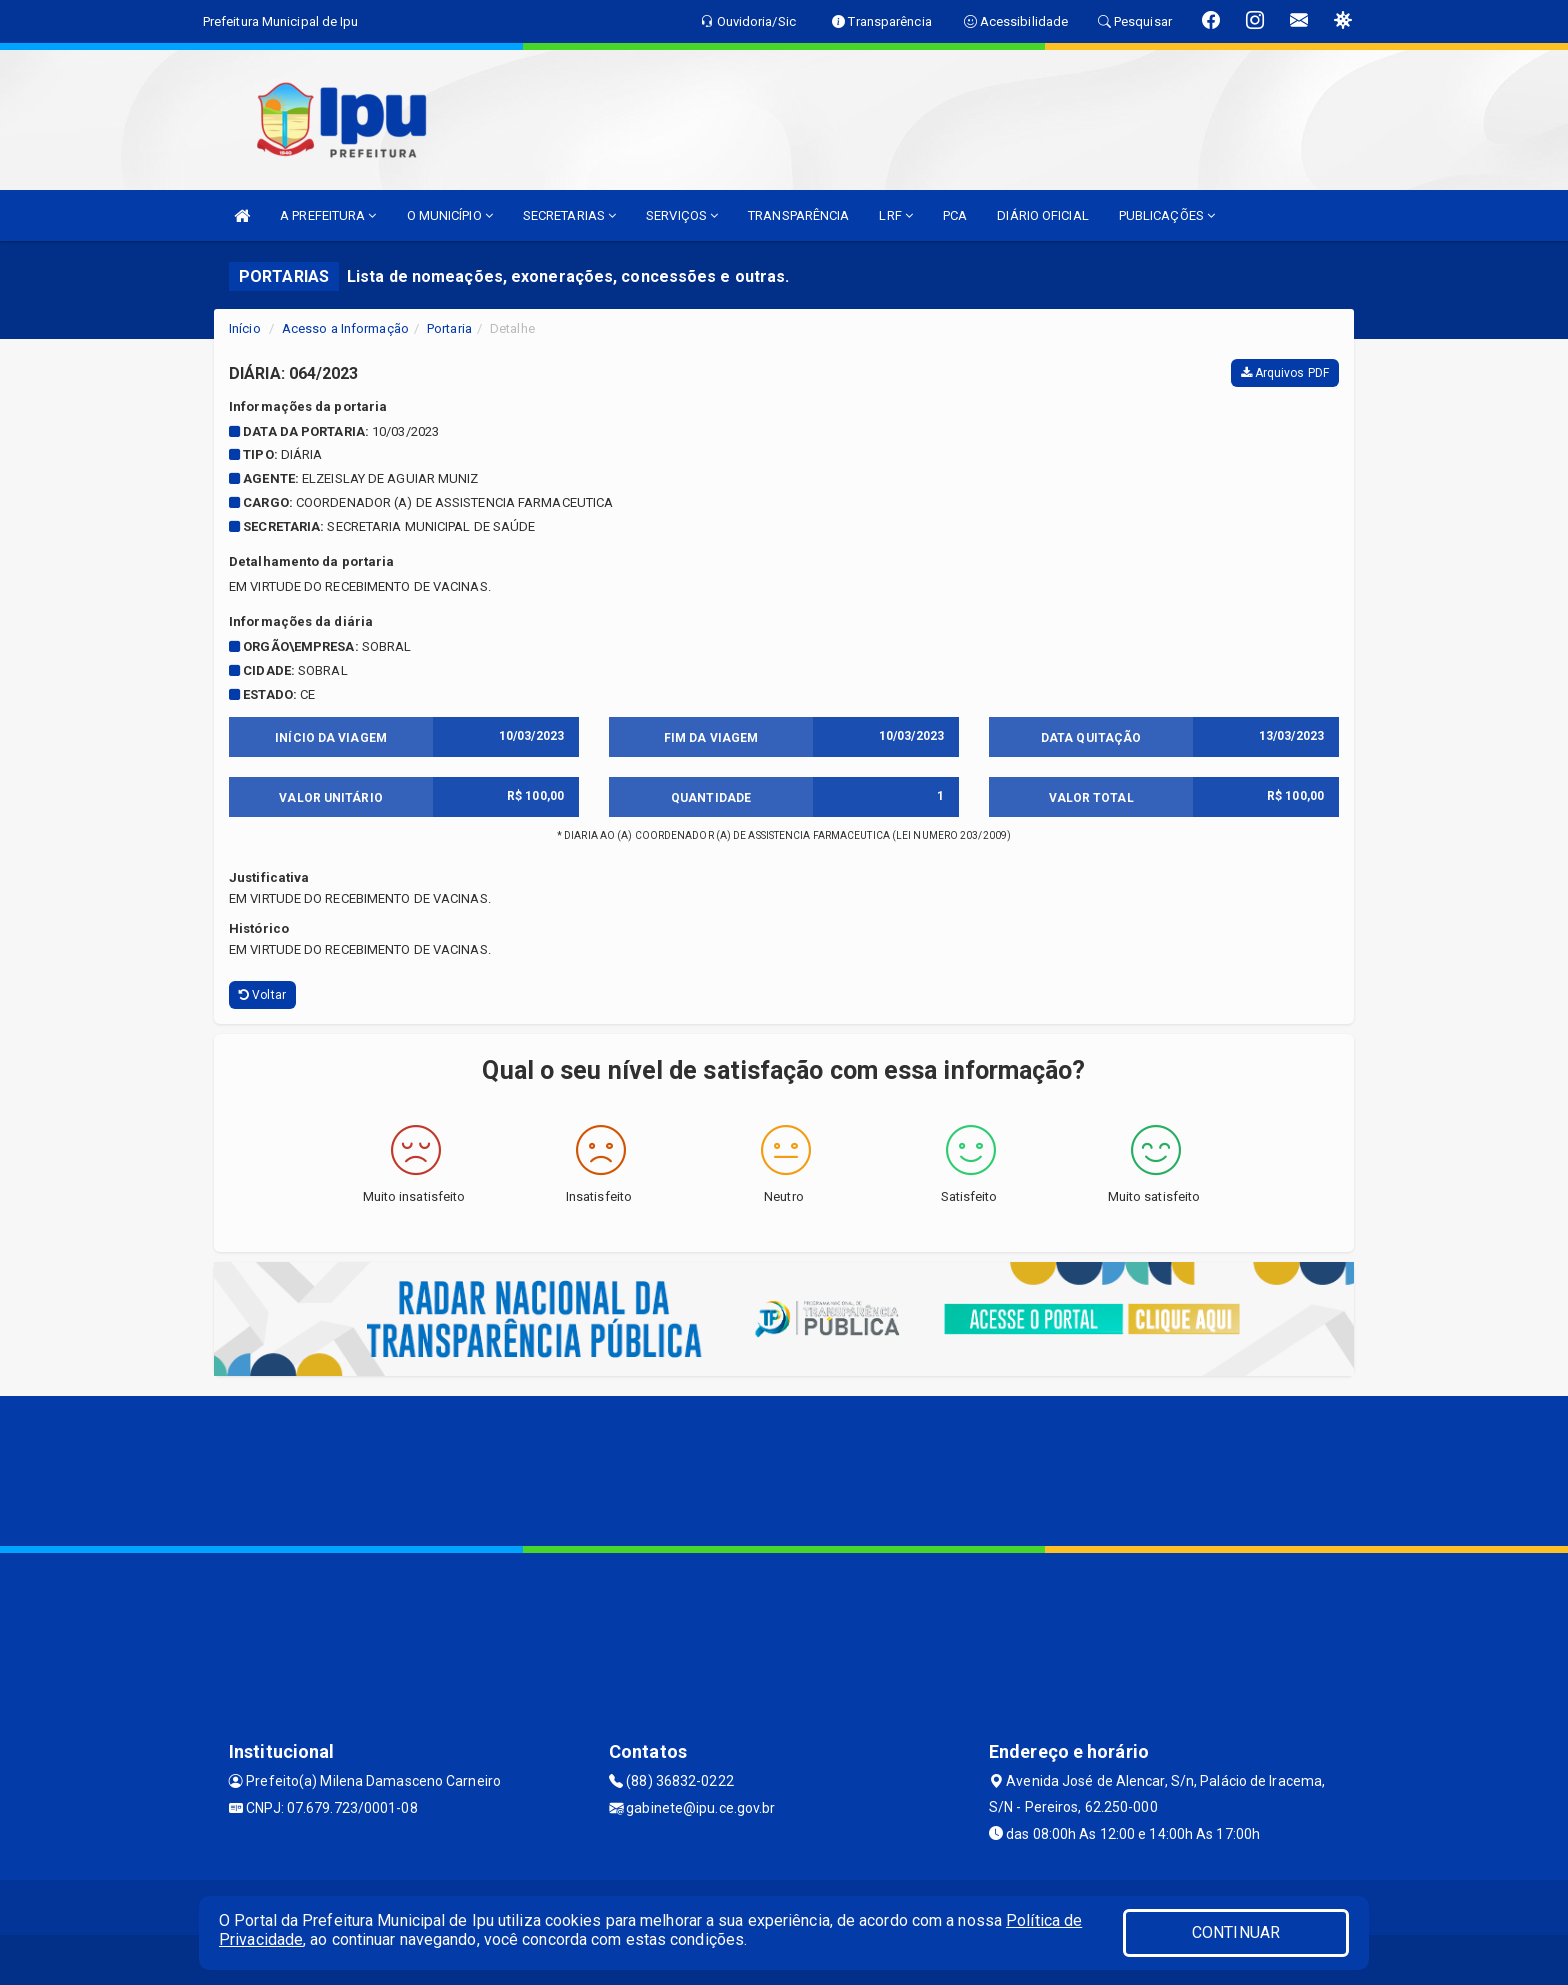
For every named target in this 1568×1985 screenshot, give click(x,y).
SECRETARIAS (569, 215)
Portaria (449, 328)
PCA (955, 215)
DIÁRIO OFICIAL (1042, 215)
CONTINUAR (1236, 1932)
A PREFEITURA (328, 215)
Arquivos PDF (1285, 373)
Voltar (262, 995)
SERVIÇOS (682, 215)
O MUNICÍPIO (450, 215)
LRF (896, 215)
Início (245, 328)
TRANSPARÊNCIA (798, 215)
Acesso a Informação (345, 328)
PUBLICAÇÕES (1167, 215)
